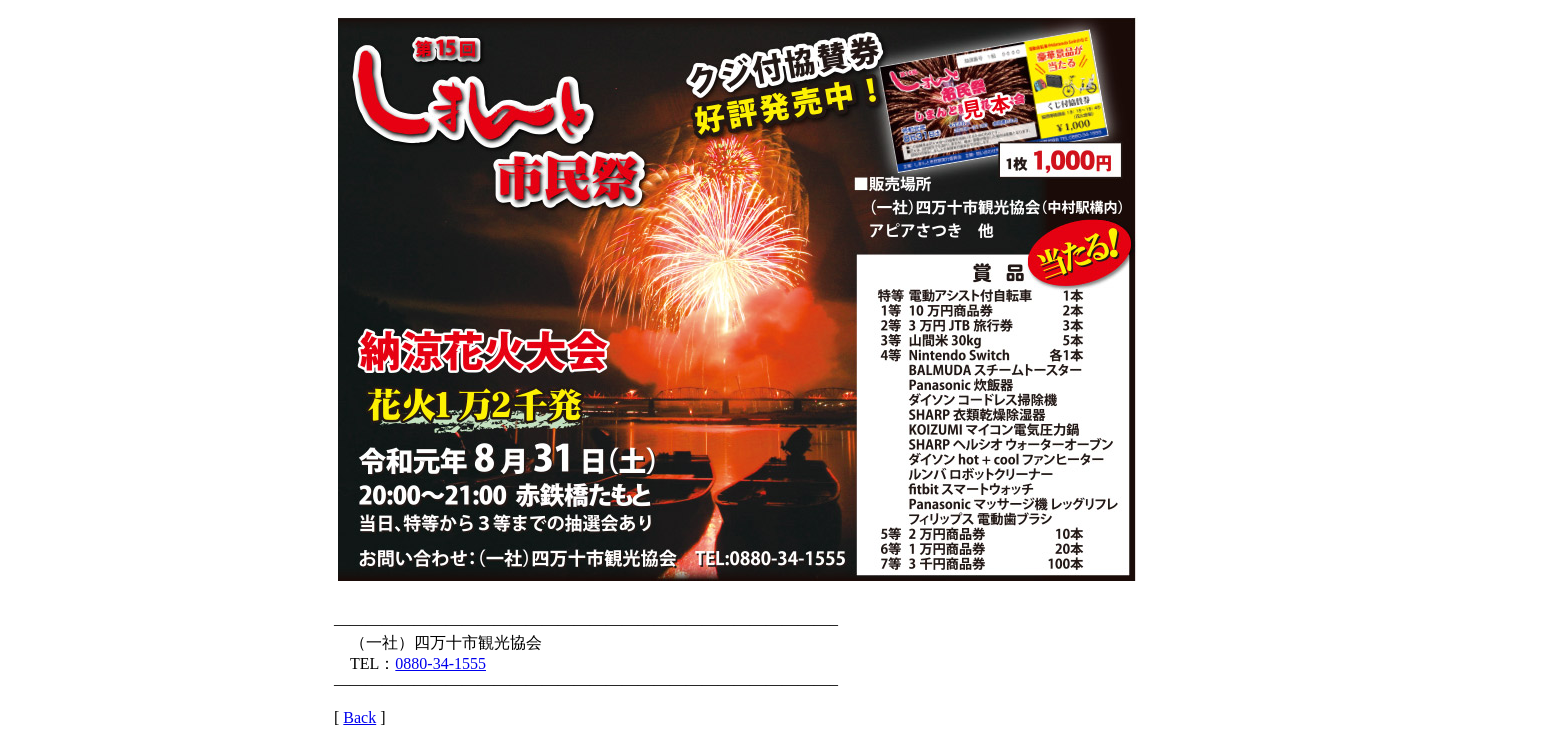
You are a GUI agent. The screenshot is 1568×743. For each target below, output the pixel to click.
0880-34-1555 (440, 663)
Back (359, 717)
